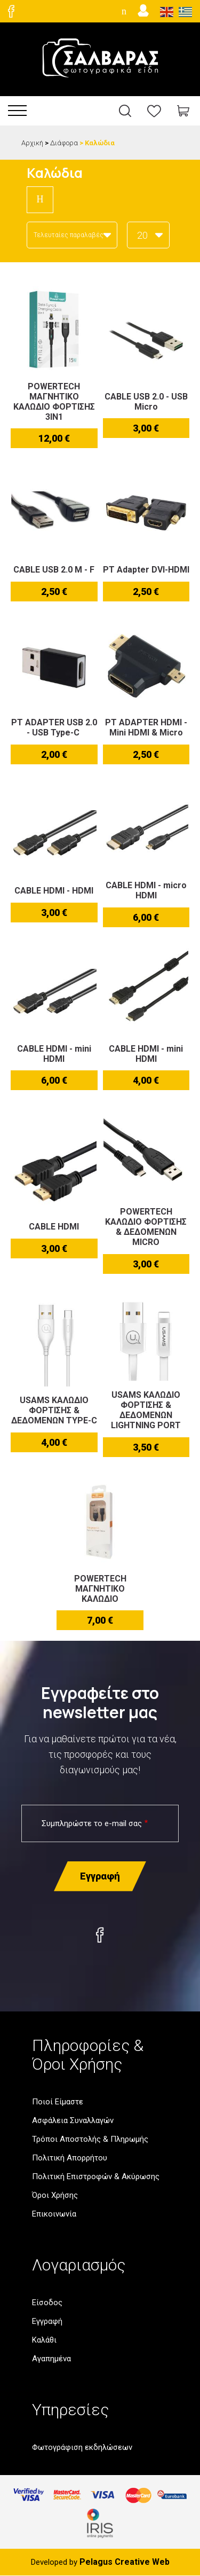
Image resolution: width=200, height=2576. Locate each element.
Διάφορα (64, 143)
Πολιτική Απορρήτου (69, 2158)
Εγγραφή (47, 2321)
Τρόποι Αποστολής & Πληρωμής (90, 2139)
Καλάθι (44, 2340)
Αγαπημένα (51, 2358)
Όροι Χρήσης (55, 2195)
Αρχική (32, 143)
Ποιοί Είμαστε (57, 2102)
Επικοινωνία (54, 2214)
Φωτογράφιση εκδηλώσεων (82, 2447)
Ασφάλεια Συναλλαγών (73, 2120)
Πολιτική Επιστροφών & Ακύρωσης (95, 2176)
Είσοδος (47, 2302)
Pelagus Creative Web (124, 2562)
